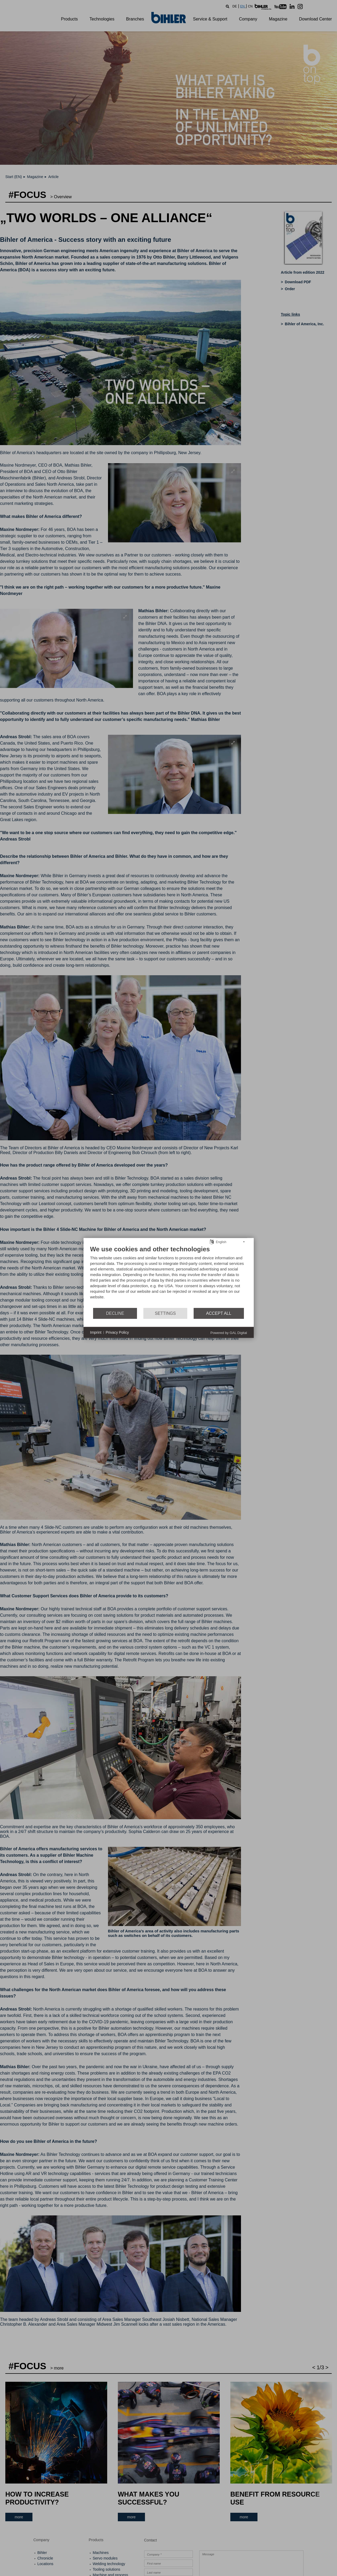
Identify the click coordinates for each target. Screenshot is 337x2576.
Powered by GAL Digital (228, 1333)
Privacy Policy (117, 1332)
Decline (115, 1313)
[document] (168, 1276)
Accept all (218, 1313)
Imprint (96, 1332)
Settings (165, 1313)
